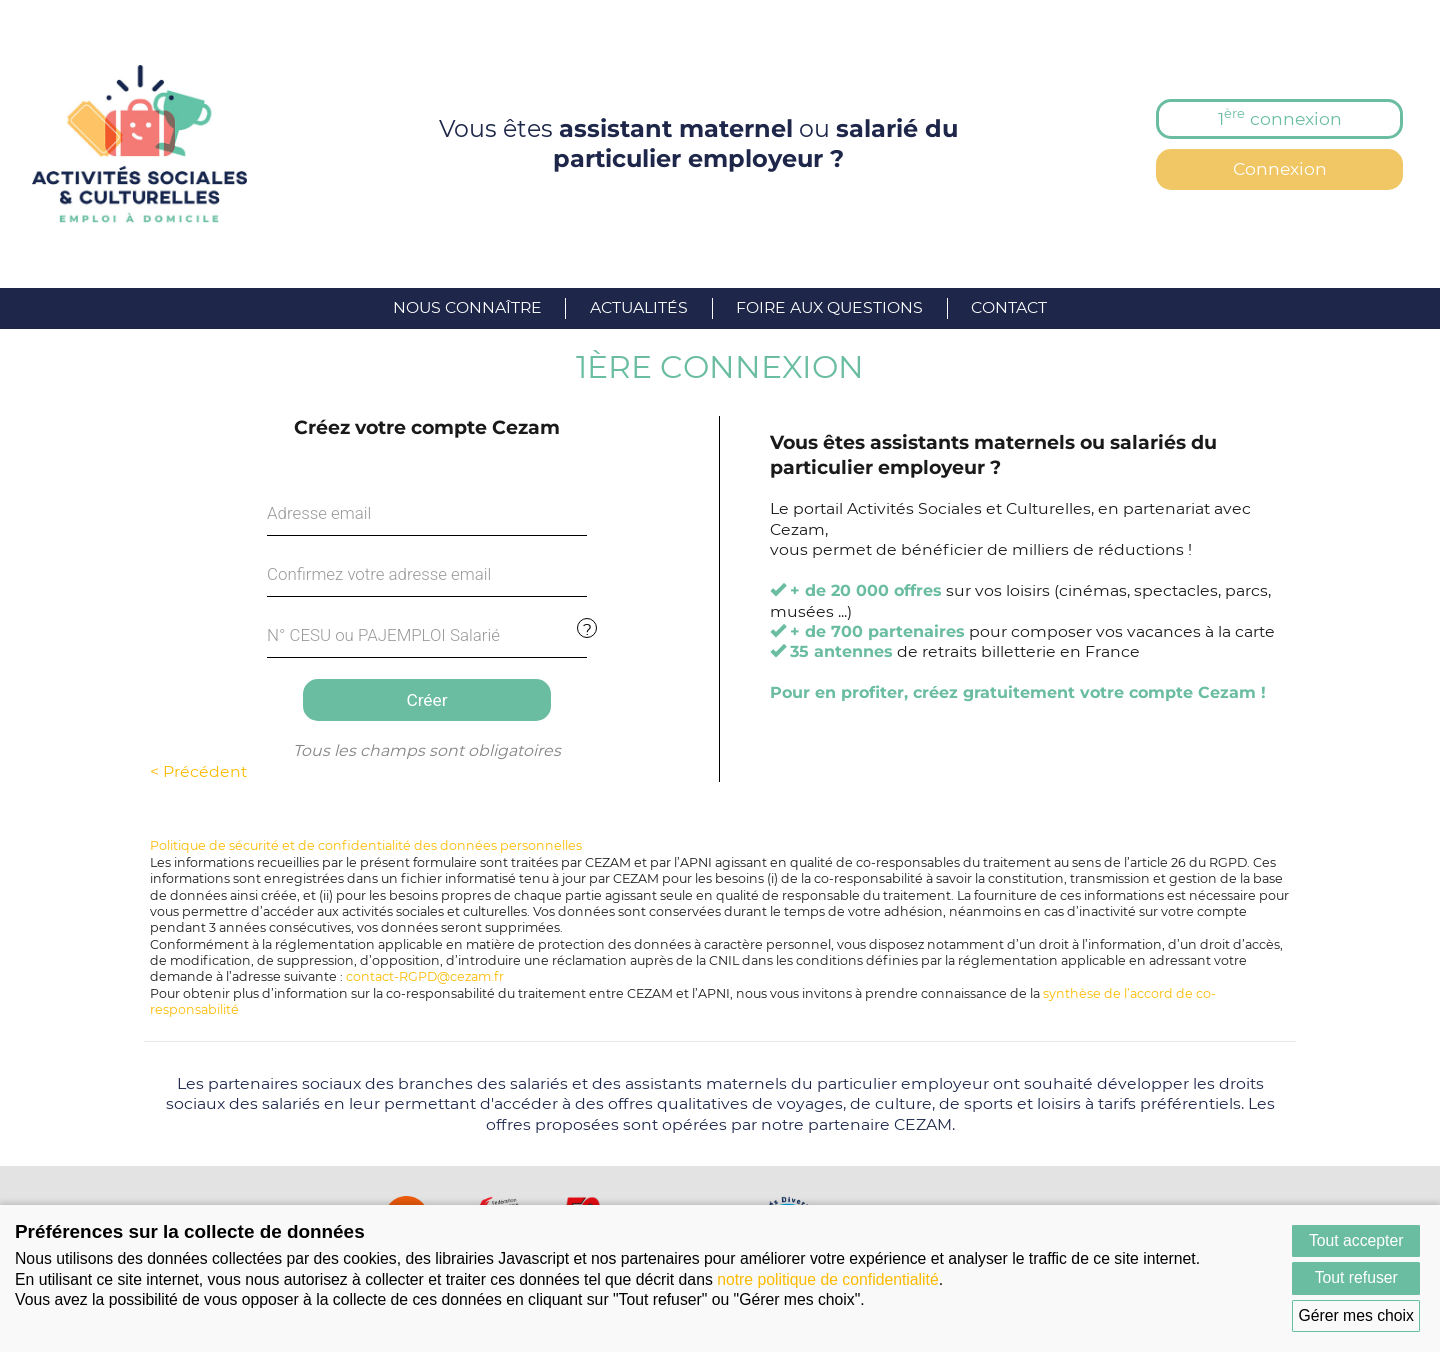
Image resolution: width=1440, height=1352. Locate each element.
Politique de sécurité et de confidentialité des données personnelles (366, 845)
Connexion (1280, 168)
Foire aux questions (829, 307)
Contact (1009, 307)
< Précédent (198, 771)
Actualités (639, 307)
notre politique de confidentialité (828, 1279)
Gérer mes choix (1356, 1315)
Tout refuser (1356, 1277)
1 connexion (1280, 116)
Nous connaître (467, 307)
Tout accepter (1356, 1240)
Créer (426, 700)
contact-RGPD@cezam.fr (425, 976)
